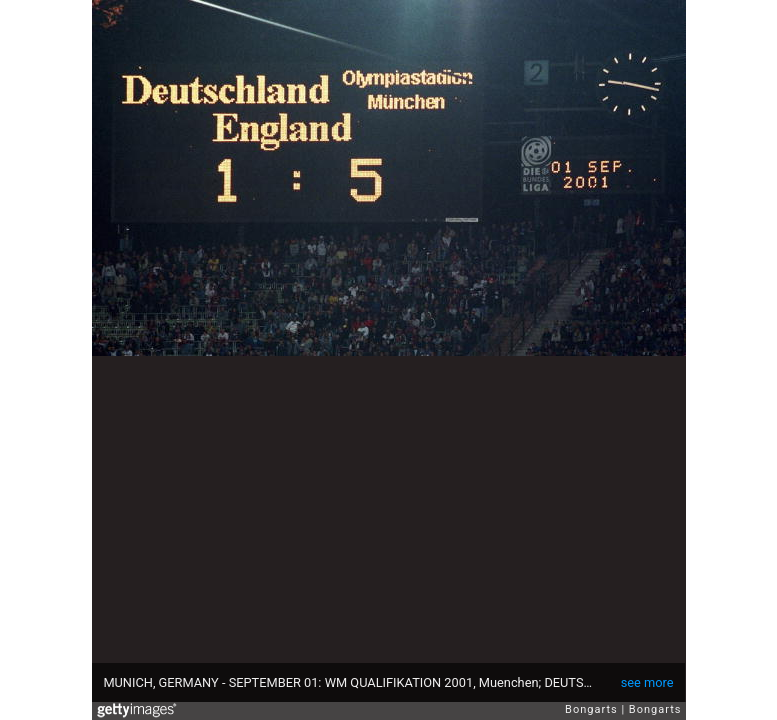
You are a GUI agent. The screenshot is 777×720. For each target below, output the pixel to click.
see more (647, 682)
